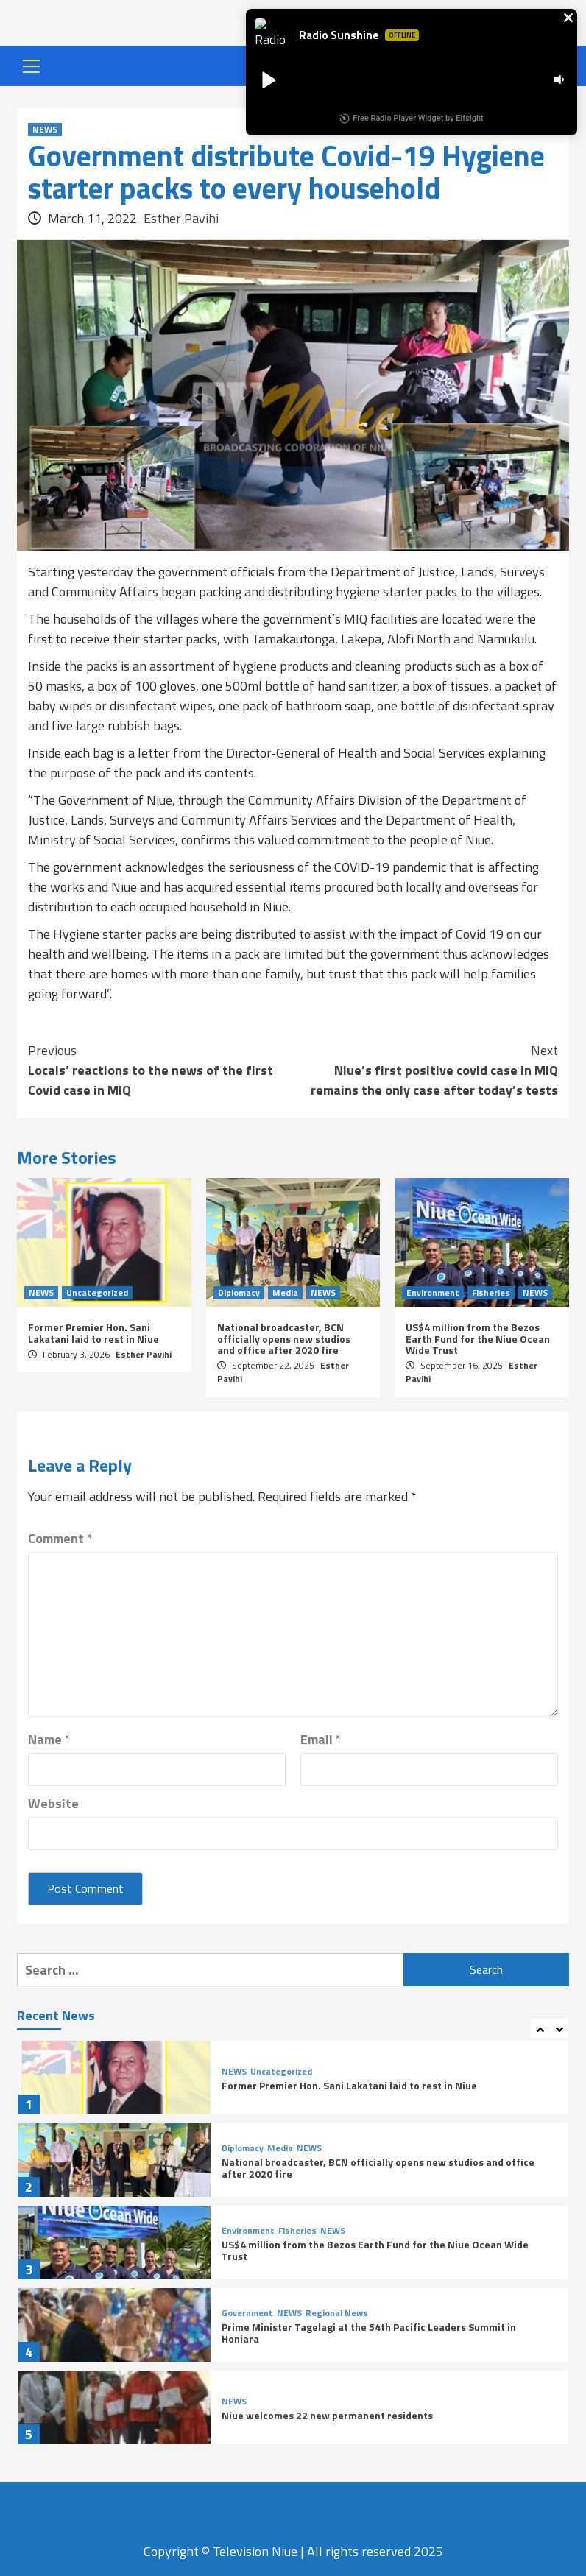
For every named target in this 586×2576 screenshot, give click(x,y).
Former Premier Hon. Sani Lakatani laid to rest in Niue (93, 1332)
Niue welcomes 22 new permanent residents (327, 2415)
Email (321, 1739)
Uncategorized (97, 1292)
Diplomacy (239, 1292)
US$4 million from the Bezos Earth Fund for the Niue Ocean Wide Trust (478, 1338)
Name (49, 1739)
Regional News (337, 2313)
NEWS (44, 129)
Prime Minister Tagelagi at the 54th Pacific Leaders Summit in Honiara (369, 2332)
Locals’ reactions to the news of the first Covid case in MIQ (160, 1070)
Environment (432, 1292)
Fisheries (491, 1292)
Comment (60, 1538)
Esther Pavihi (181, 218)
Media (285, 1292)
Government (247, 2313)
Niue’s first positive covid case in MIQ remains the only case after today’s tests (425, 1070)
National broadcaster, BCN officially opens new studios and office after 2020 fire (283, 1338)
